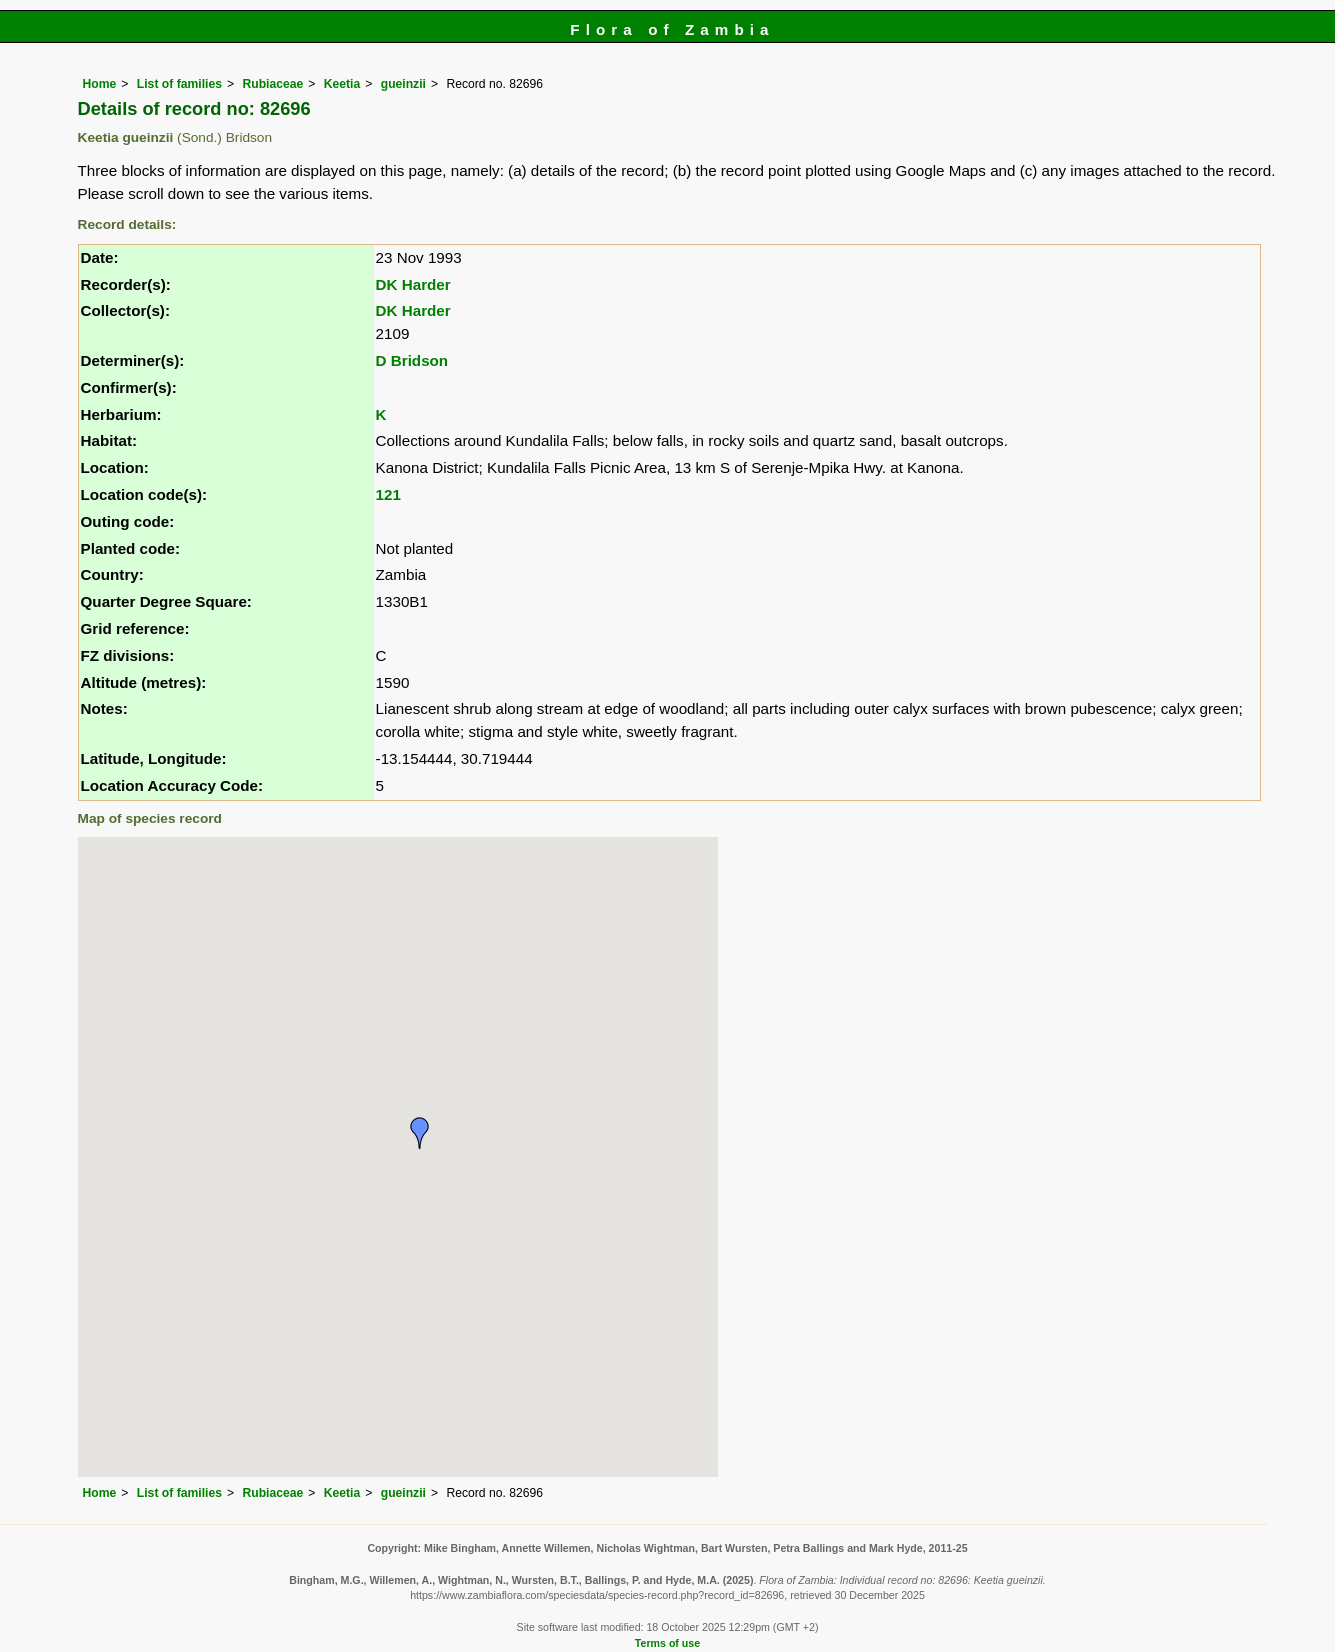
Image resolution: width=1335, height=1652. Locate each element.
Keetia (342, 84)
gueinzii (403, 84)
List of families (179, 84)
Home (100, 84)
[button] (420, 1133)
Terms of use (667, 1643)
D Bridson (412, 360)
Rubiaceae (272, 84)
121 (388, 494)
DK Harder (413, 284)
